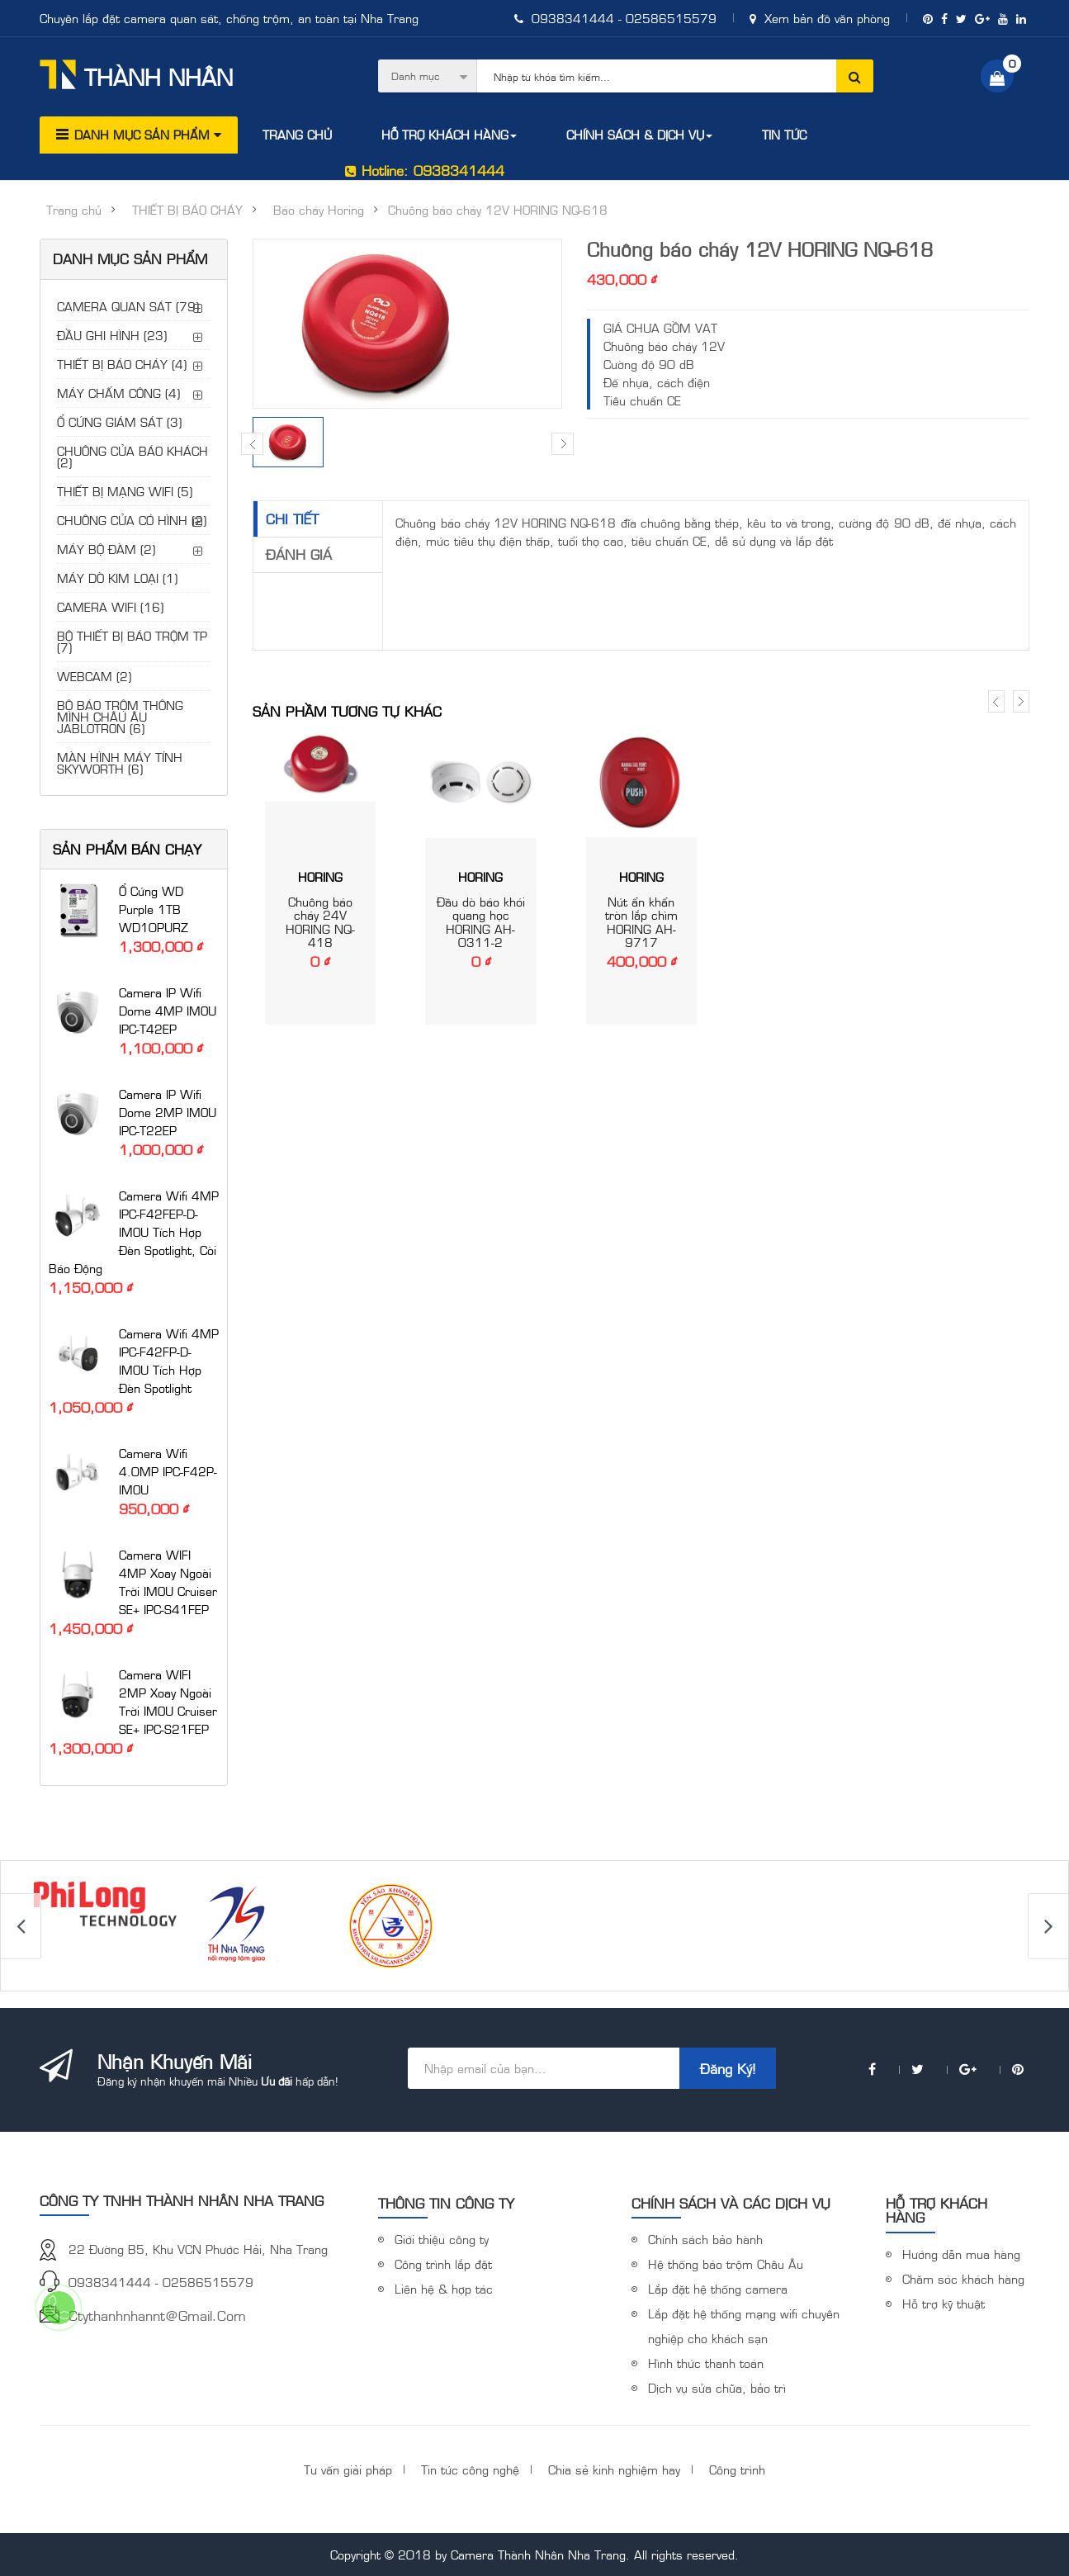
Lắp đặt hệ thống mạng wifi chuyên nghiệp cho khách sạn (744, 2325)
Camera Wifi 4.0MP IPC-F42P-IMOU (168, 1471)
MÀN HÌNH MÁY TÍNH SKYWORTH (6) (119, 762)
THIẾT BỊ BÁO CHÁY (187, 209)
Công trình (737, 2469)
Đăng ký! (727, 2068)
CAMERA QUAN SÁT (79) (128, 306)
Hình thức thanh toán (706, 2362)
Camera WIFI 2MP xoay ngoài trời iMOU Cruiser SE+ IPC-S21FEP (168, 1701)
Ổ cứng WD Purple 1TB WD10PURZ (153, 909)
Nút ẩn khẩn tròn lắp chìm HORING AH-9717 (641, 921)
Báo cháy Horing (318, 209)
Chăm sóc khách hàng (963, 2278)
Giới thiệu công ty (442, 2239)
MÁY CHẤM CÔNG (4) (118, 392)
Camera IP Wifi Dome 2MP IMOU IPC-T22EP (167, 1112)
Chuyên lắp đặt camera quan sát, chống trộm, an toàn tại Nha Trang (229, 18)
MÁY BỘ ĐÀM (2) (106, 548)
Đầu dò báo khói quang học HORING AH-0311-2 (481, 921)
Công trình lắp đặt (443, 2263)
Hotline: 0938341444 (424, 170)
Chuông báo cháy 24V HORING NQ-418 (320, 921)
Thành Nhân (137, 75)
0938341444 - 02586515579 (615, 18)
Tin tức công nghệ (470, 2469)
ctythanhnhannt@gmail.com (157, 2315)
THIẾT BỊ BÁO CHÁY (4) (122, 364)
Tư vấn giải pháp (348, 2469)
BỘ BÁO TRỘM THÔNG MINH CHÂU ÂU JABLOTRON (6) (120, 716)
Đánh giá (299, 554)
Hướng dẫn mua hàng (961, 2253)
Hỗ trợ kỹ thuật (943, 2303)
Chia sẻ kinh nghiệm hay (614, 2469)
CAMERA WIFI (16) (110, 606)
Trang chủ (74, 209)
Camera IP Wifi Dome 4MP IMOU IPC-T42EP (167, 1010)
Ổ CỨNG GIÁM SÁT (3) (119, 421)
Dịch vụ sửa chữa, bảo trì (717, 2387)
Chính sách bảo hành (705, 2239)
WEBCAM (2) (94, 676)
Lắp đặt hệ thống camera (718, 2288)
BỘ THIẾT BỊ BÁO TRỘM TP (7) (132, 641)
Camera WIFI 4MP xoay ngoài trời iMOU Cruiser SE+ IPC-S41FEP (168, 1581)
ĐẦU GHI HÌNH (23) (112, 335)
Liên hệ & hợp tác (444, 2288)
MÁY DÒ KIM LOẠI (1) (117, 577)
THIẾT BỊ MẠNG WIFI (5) (124, 491)
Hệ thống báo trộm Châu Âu (725, 2263)
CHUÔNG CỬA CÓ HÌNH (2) (131, 520)
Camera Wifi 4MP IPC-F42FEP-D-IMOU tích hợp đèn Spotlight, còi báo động (134, 1231)
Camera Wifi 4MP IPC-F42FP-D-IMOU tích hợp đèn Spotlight (169, 1360)
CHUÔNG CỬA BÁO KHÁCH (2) (132, 456)
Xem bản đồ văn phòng (820, 18)
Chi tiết (292, 518)
